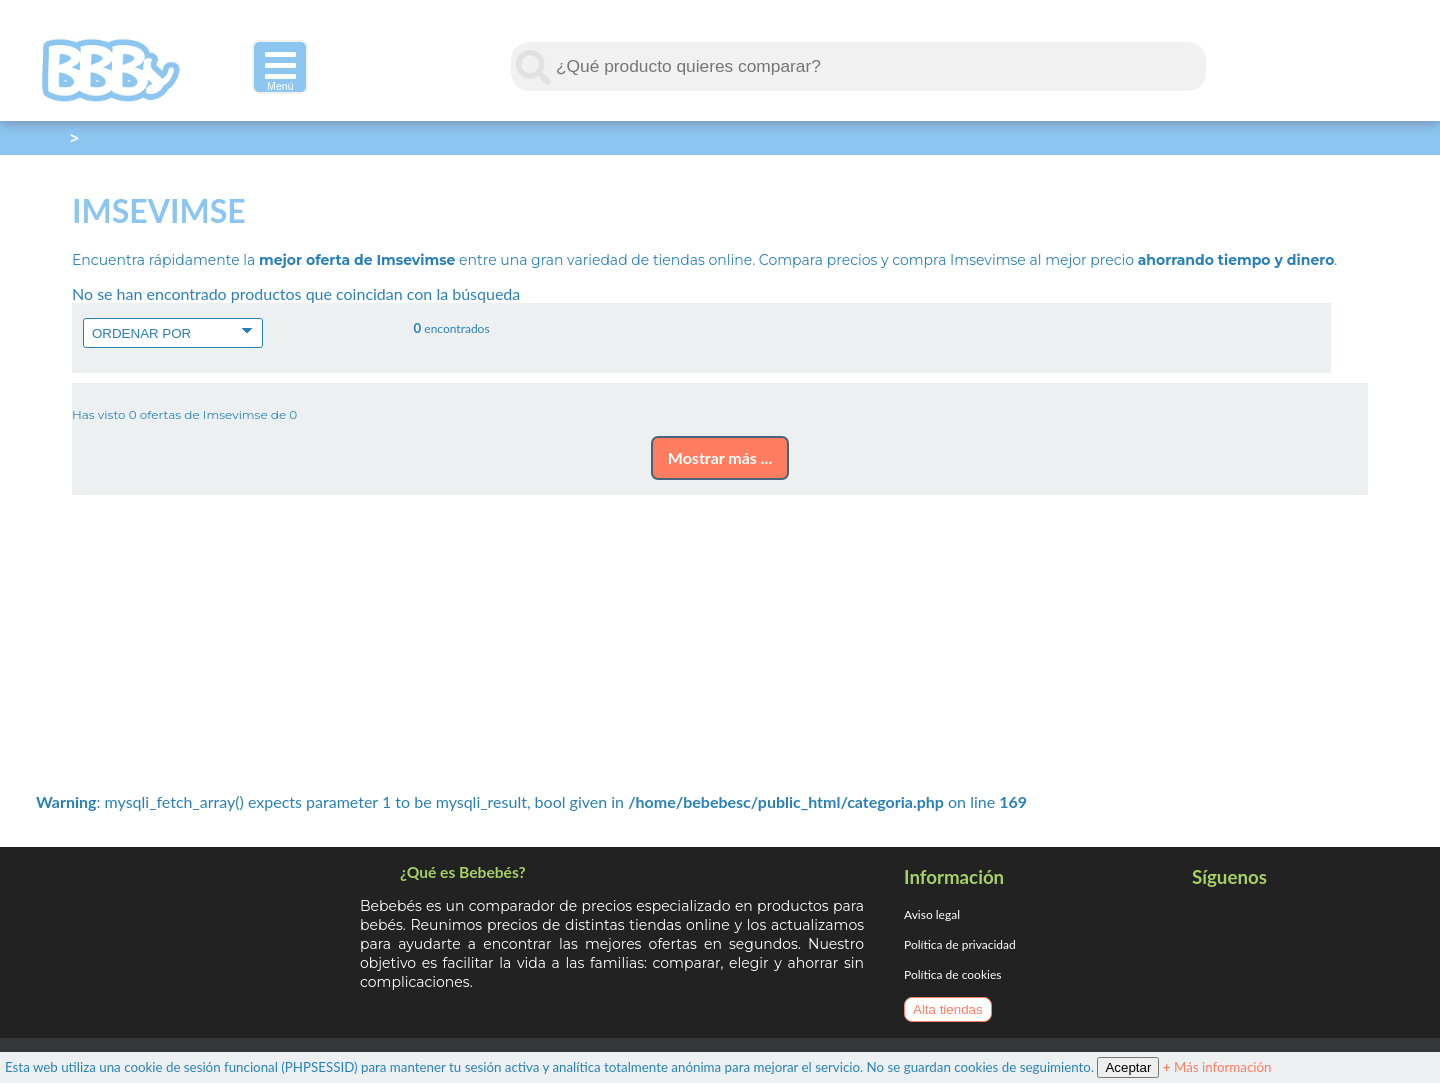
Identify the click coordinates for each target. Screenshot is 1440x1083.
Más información (1217, 1067)
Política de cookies (952, 974)
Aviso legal (932, 914)
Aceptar (1128, 1067)
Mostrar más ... (720, 457)
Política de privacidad (960, 944)
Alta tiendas (948, 1009)
